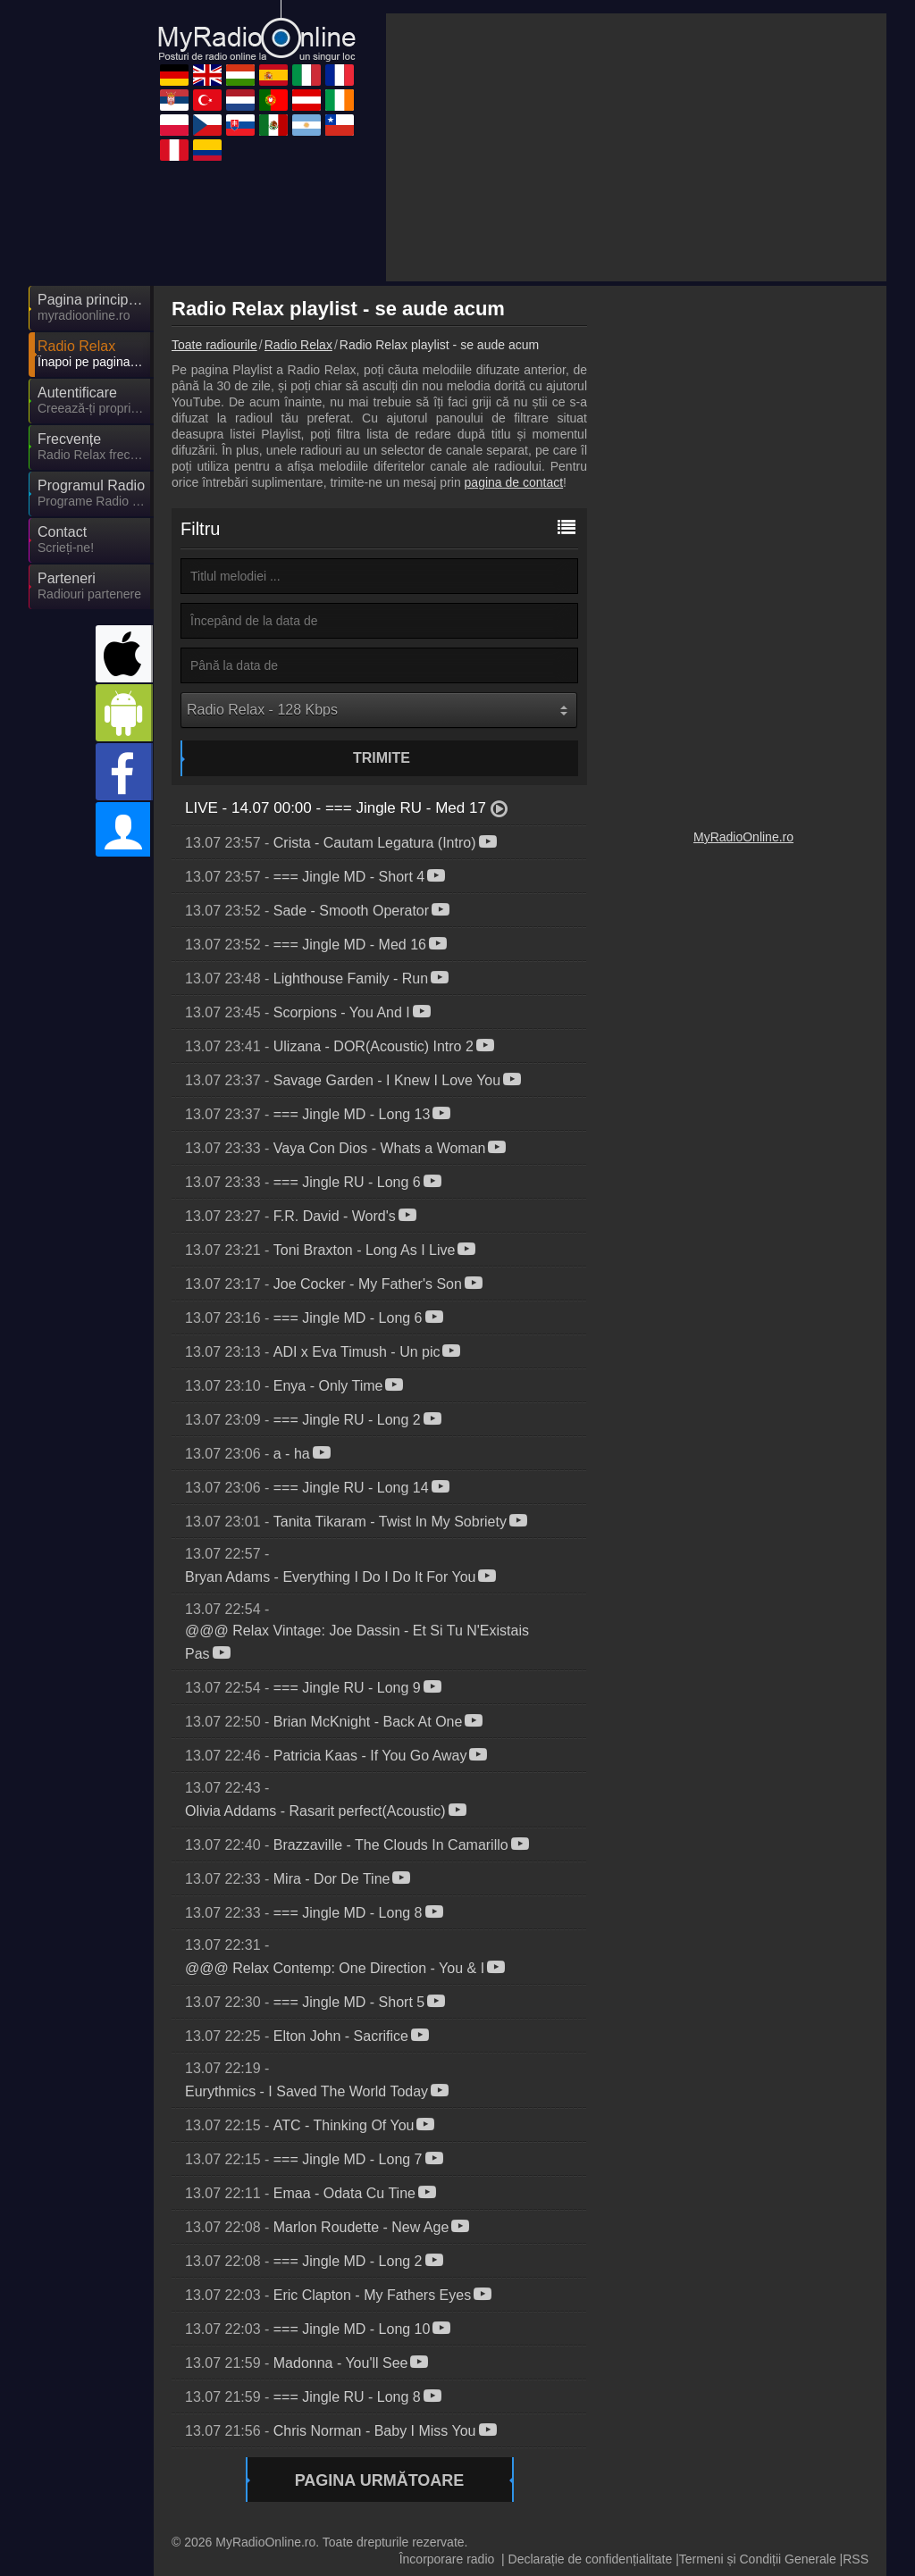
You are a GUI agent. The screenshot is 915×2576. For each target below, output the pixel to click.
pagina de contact (514, 482)
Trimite (381, 757)
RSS (856, 2559)
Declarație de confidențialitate (590, 2559)
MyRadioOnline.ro (743, 837)
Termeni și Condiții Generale (757, 2559)
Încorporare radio (447, 2559)
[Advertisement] (636, 147)
